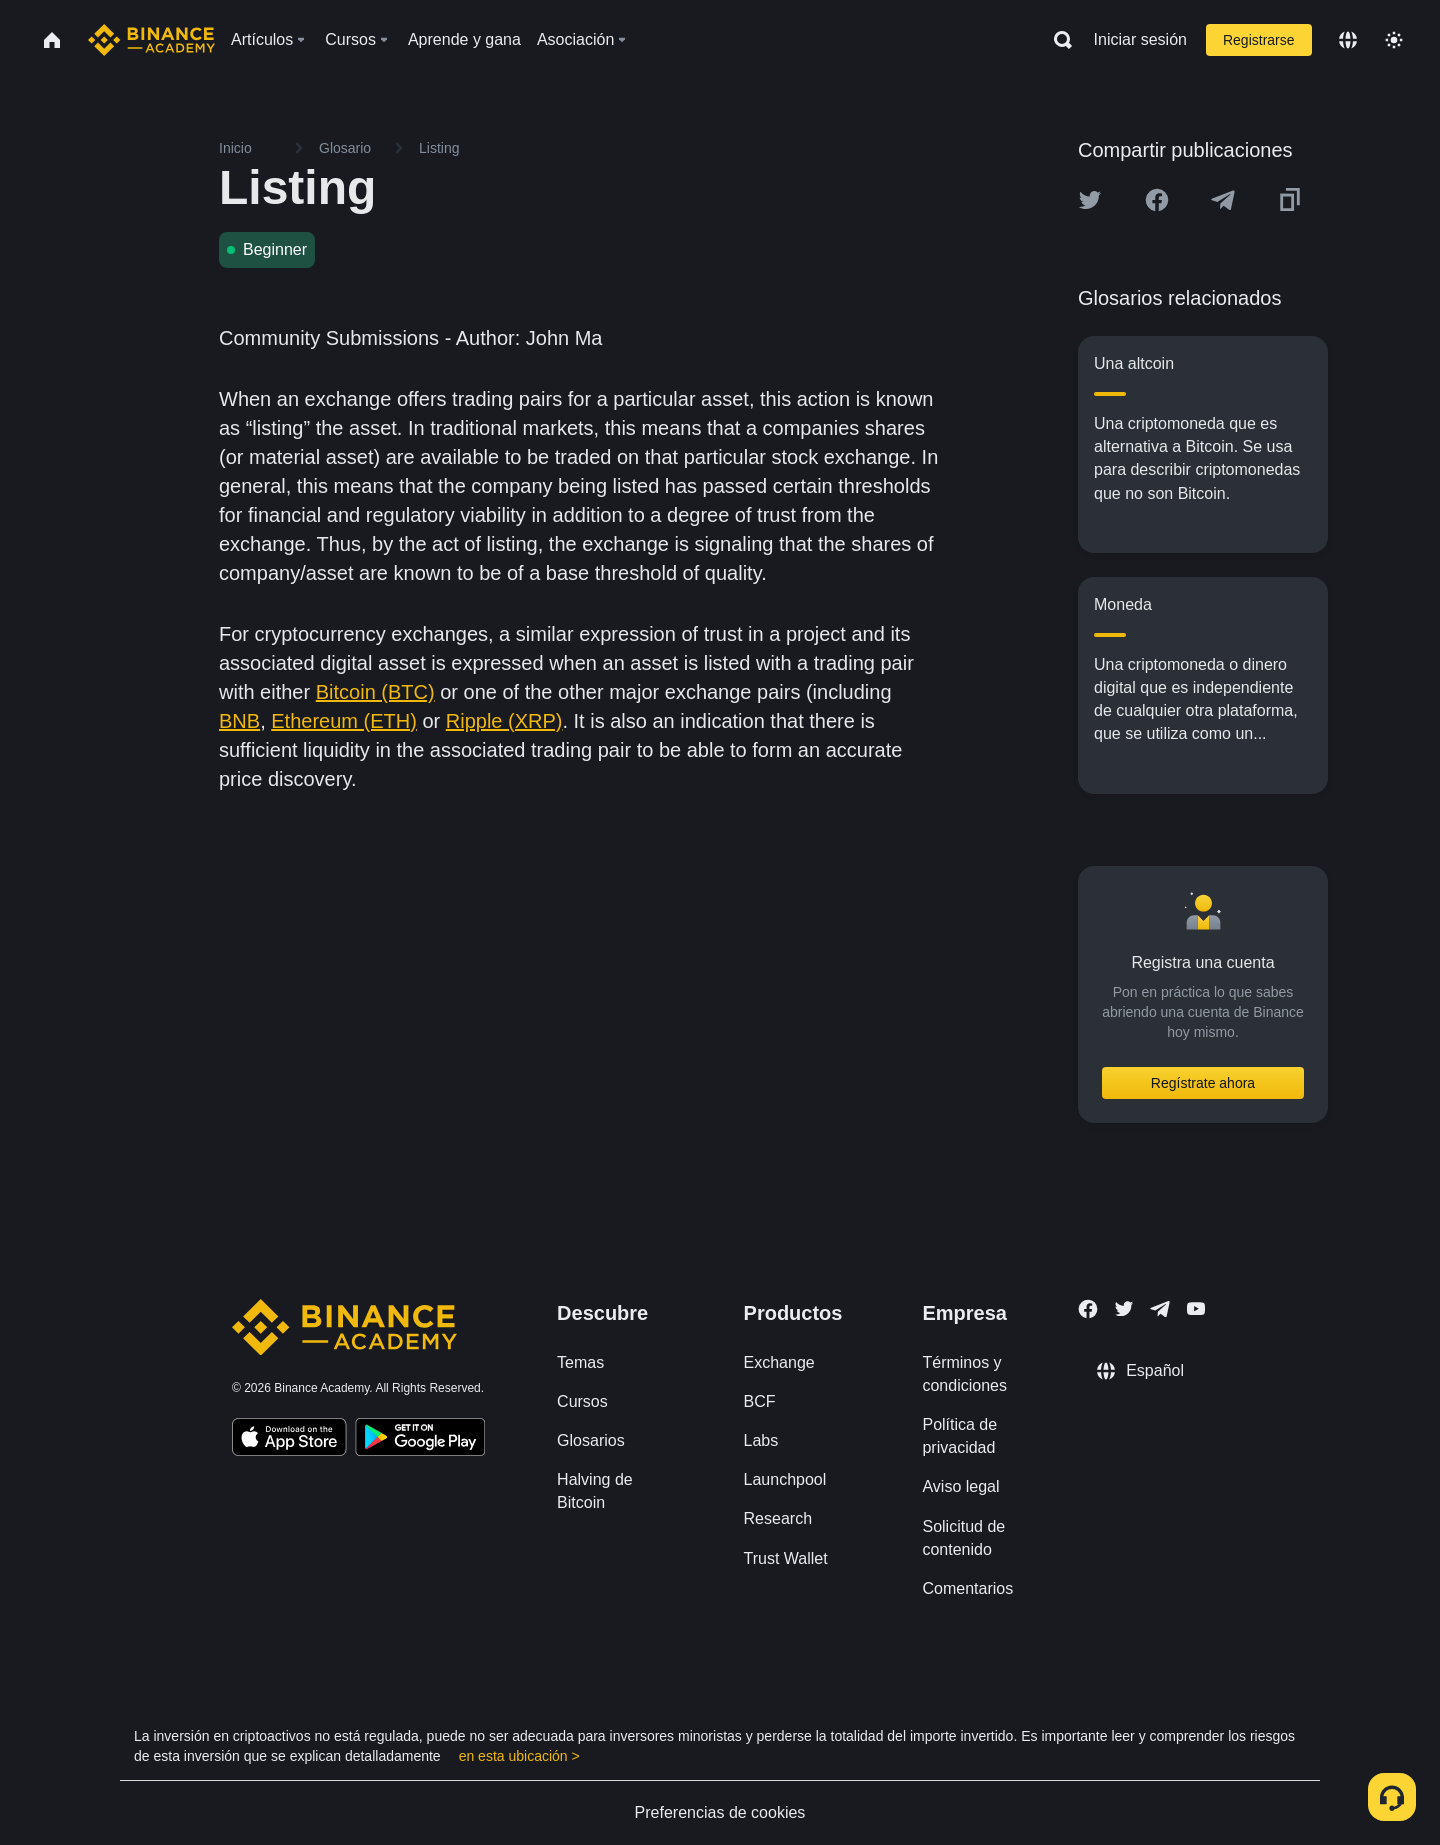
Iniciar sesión (1140, 39)
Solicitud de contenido (963, 1538)
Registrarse (1259, 40)
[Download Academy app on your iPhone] (289, 1440)
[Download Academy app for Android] (420, 1440)
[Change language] (1348, 40)
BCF (760, 1401)
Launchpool (785, 1479)
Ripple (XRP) (504, 721)
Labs (761, 1440)
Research (778, 1518)
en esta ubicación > (519, 1756)
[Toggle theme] (1394, 40)
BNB (239, 721)
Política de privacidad (959, 1436)
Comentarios (967, 1588)
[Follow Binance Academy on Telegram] (1160, 1309)
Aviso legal (960, 1486)
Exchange (779, 1362)
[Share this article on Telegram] (1223, 200)
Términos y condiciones (964, 1374)
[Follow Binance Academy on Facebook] (1088, 1309)
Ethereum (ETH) (344, 721)
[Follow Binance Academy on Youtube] (1196, 1308)
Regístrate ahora (1203, 1083)
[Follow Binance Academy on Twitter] (1124, 1309)
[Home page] (151, 40)
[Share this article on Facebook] (1157, 200)
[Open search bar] (1057, 40)
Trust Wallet (786, 1558)
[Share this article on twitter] (1090, 200)
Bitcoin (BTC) (375, 692)
